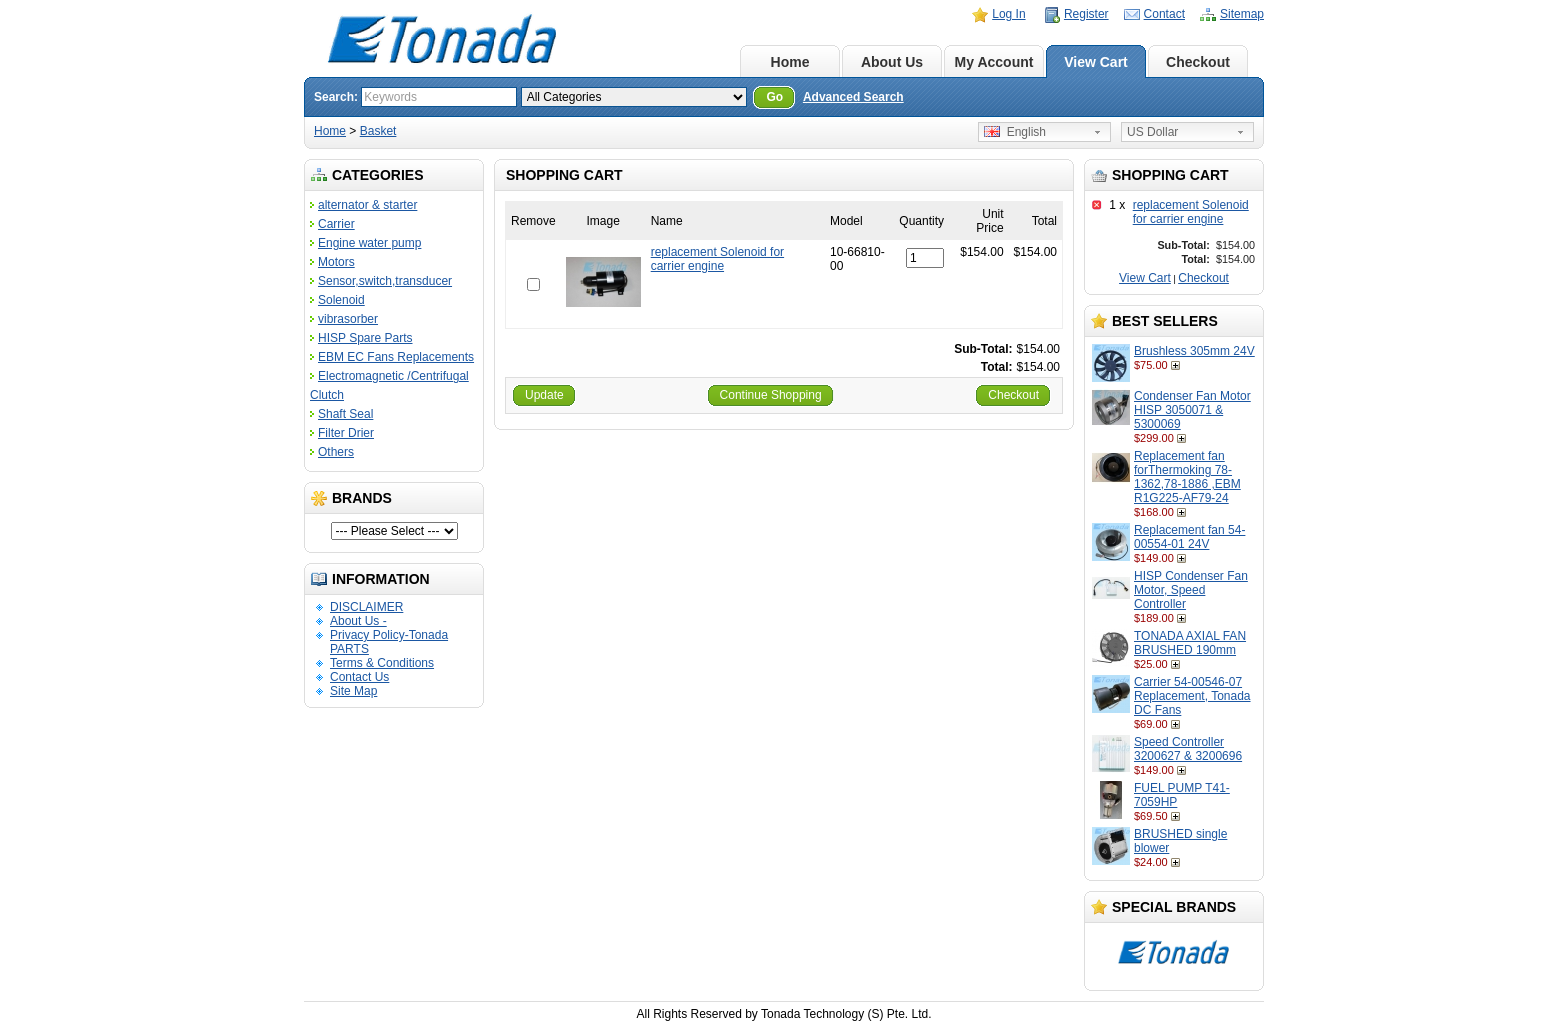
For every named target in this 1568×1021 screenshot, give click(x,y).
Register (1086, 14)
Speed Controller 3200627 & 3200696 (1188, 749)
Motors (336, 262)
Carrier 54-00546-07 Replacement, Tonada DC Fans (1192, 696)
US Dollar (1152, 132)
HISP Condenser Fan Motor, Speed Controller (1191, 590)
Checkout (1198, 62)
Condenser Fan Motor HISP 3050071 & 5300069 (1192, 410)
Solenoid (341, 300)
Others (336, 452)
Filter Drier (346, 433)
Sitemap (1242, 14)
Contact (1164, 14)
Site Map (353, 691)
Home (790, 62)
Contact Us (359, 677)
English (1015, 132)
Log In (1008, 14)
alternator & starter (367, 205)
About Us (892, 62)
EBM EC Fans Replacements (396, 357)
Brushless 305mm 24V (1194, 351)
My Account (994, 62)
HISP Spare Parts (365, 338)
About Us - (358, 621)
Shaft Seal (345, 414)
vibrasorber (348, 319)
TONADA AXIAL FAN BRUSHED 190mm (1190, 643)
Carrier (336, 224)
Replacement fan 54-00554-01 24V (1189, 537)
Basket (378, 131)
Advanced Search (853, 97)
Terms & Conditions (382, 663)
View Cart (1096, 62)
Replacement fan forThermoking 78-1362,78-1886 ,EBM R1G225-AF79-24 (1187, 477)
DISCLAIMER (366, 607)
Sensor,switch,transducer (385, 281)
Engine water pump (369, 243)
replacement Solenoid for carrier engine (1191, 212)
